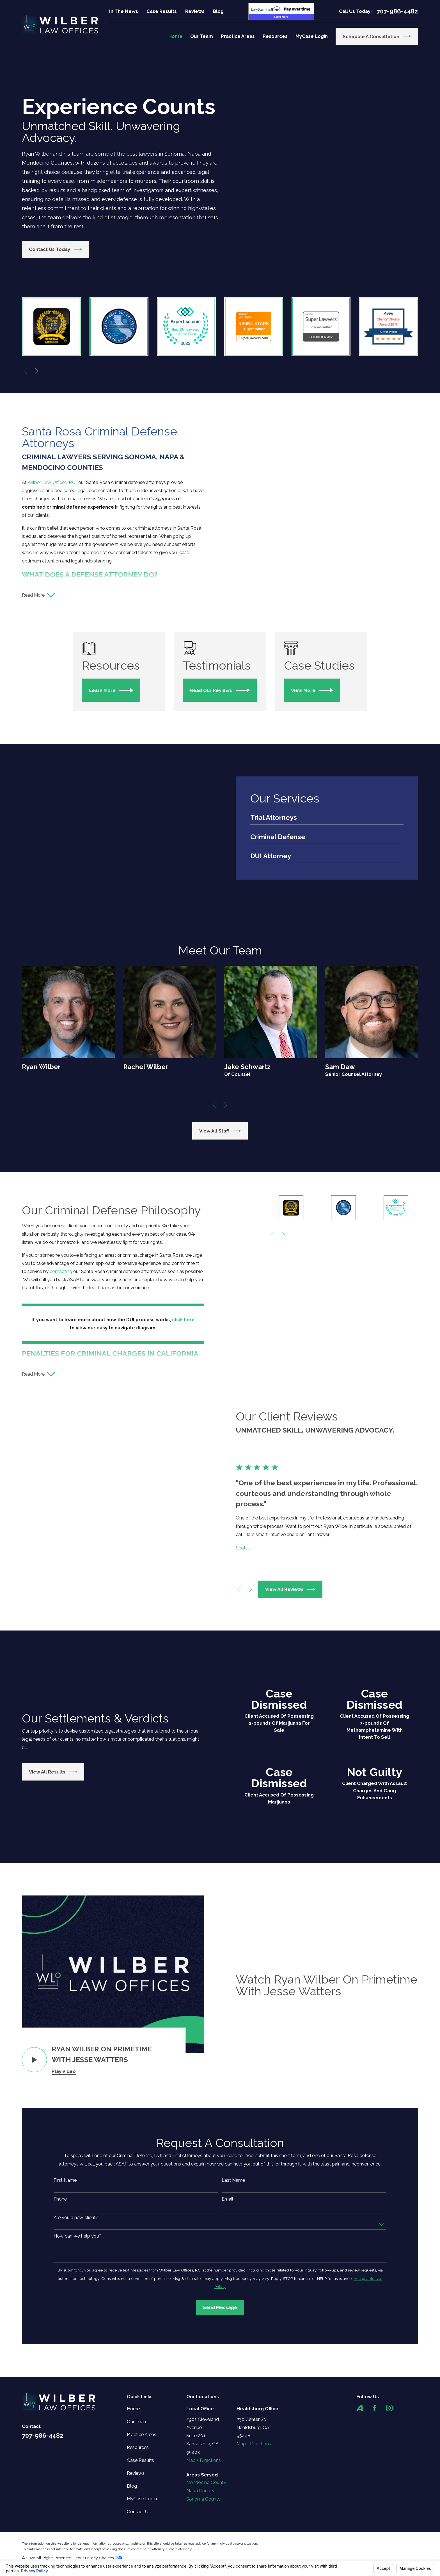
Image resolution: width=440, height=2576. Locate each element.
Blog (218, 11)
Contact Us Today (55, 249)
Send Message (220, 2440)
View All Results (51, 1904)
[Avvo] (359, 2540)
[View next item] (36, 371)
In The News (123, 11)
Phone (60, 2331)
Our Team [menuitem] (201, 36)
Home (133, 2541)
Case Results (161, 11)
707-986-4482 (397, 11)
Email (227, 2331)
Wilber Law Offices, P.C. (49, 482)
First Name (65, 2313)
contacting (58, 1359)
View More (320, 699)
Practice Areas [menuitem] (238, 36)
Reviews (195, 11)
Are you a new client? (76, 2350)
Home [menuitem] (175, 36)
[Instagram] (389, 2540)
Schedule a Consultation (377, 36)
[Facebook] (374, 2540)
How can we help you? (78, 2368)
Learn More (115, 699)
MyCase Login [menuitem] (311, 36)
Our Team (137, 2554)
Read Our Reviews (225, 699)
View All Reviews (292, 1722)
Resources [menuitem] (275, 36)
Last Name (233, 2313)
